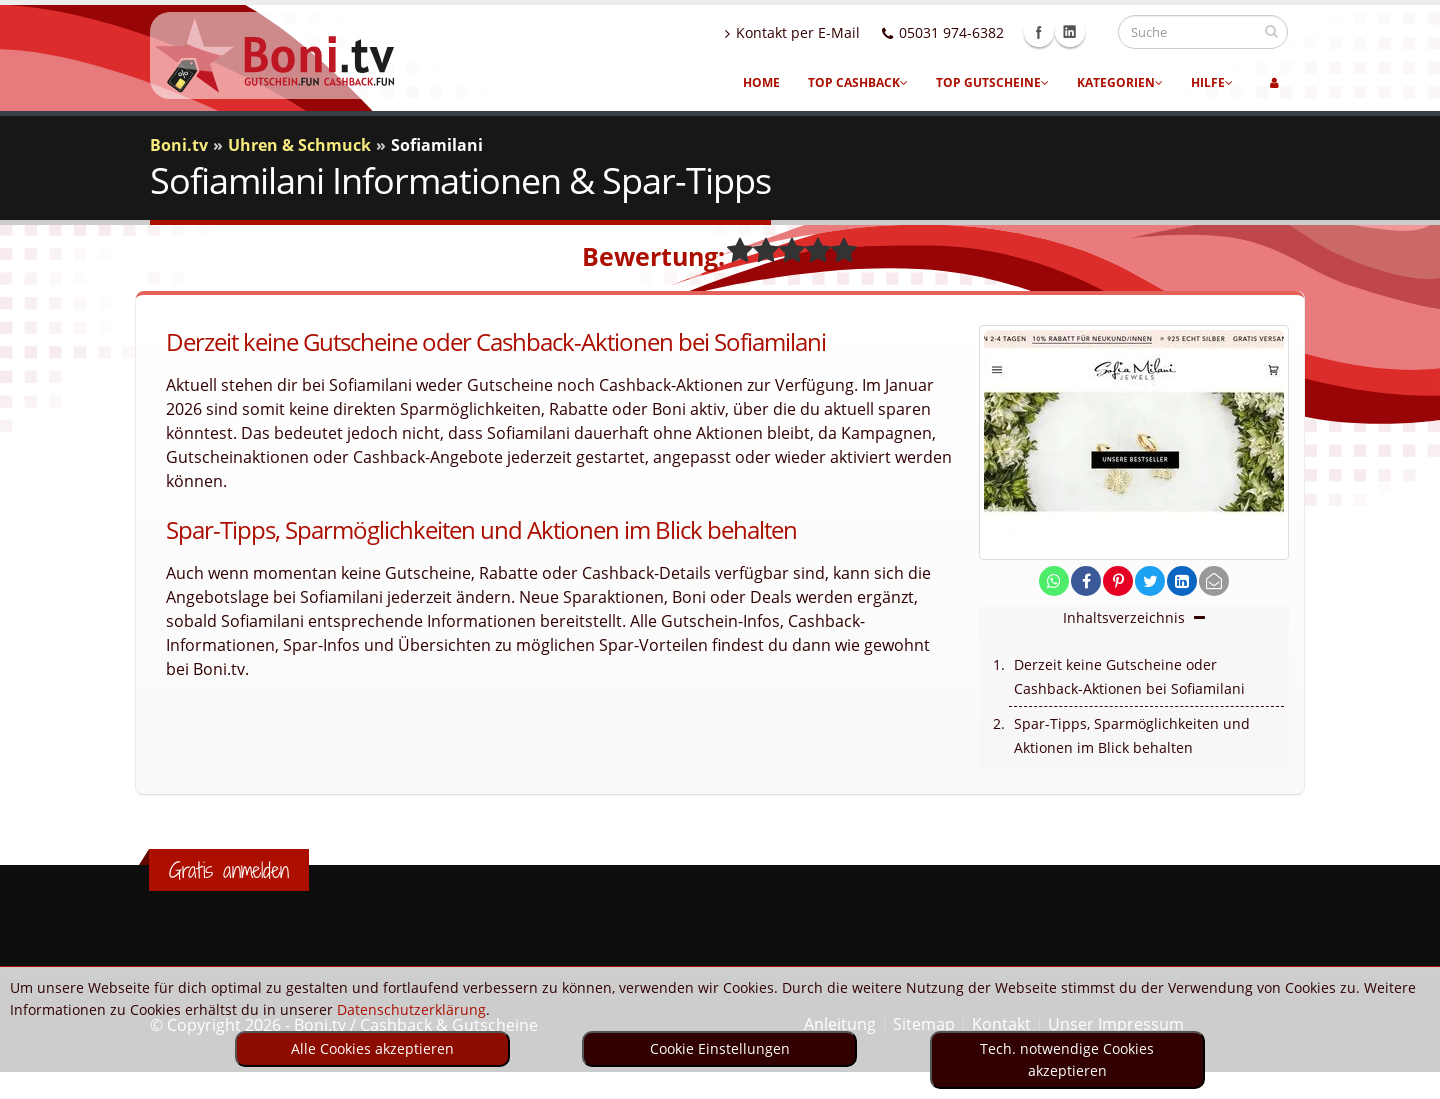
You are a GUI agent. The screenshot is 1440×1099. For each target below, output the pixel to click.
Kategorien (1120, 82)
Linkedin (1089, 32)
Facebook (1058, 32)
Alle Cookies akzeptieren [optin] (372, 1048)
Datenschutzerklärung (411, 1009)
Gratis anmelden (229, 870)
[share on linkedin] (1182, 581)
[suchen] (1271, 31)
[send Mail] (1214, 581)
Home (761, 82)
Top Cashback (858, 82)
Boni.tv (179, 145)
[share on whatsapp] (1054, 581)
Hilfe (1212, 82)
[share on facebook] (1086, 581)
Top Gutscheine (992, 82)
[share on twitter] (1150, 581)
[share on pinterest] (1118, 581)
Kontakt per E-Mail (811, 32)
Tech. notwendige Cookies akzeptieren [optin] (1067, 1059)
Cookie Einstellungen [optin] (720, 1048)
